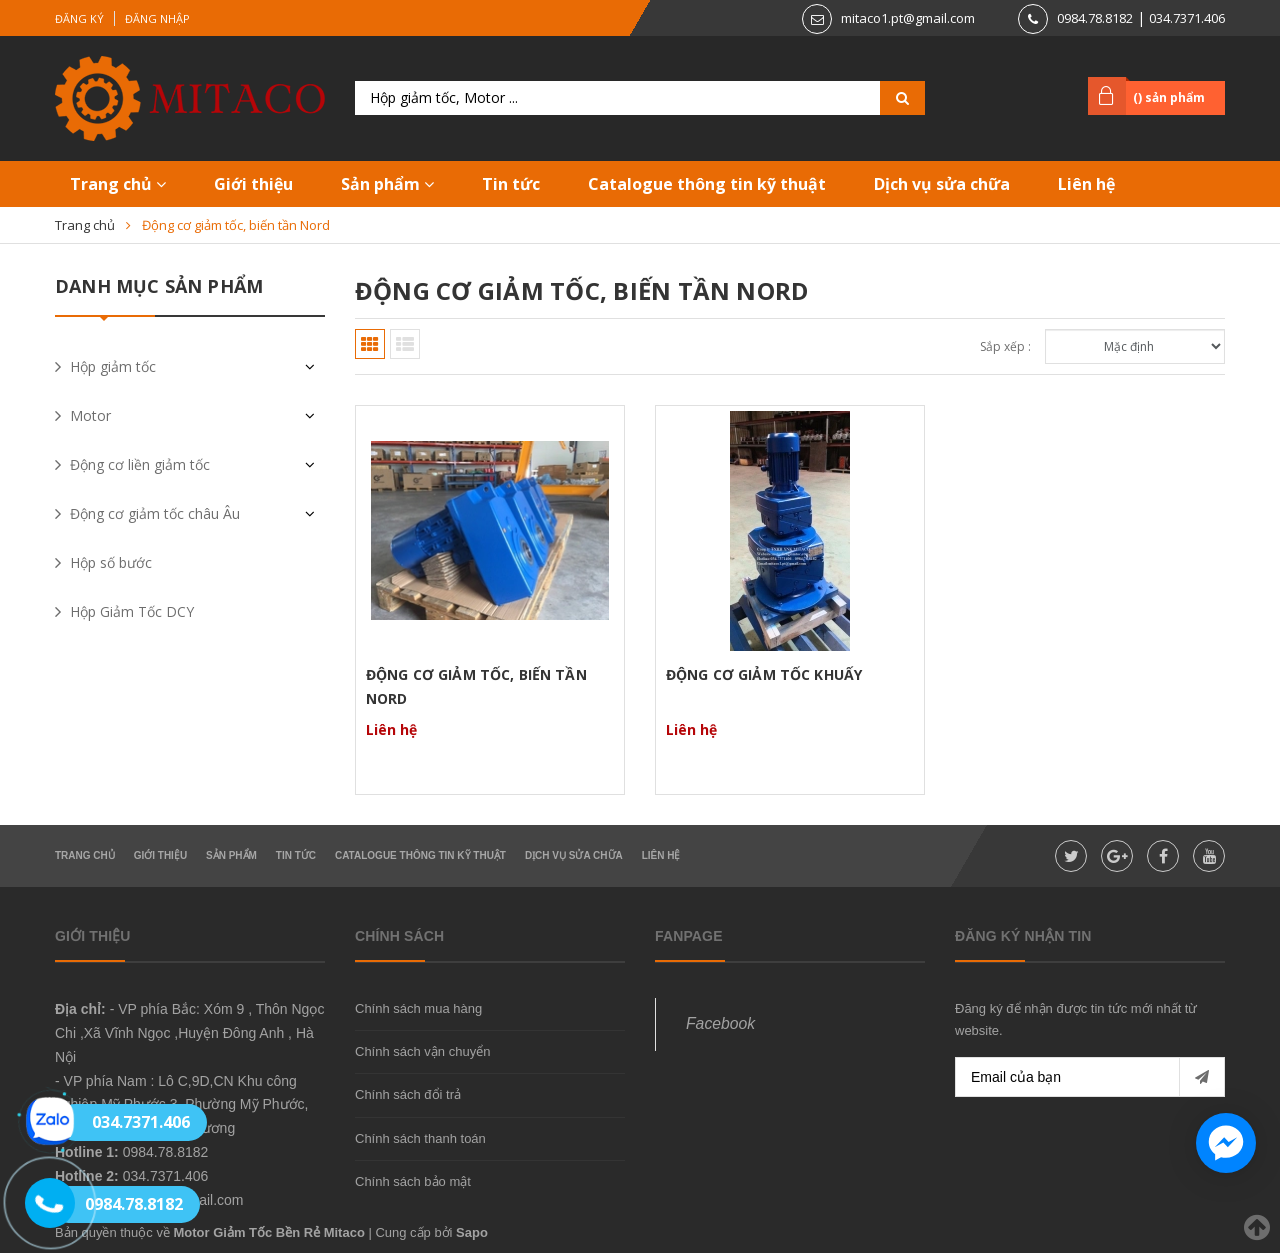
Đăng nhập (157, 18)
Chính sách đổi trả (408, 1094)
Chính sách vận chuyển (422, 1051)
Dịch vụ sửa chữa (942, 184)
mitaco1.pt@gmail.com (908, 18)
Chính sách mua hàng (418, 1008)
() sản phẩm (1169, 97)
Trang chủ (118, 184)
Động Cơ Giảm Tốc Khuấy (764, 674)
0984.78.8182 (1095, 18)
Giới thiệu (253, 184)
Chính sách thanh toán (420, 1138)
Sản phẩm (387, 184)
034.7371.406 (1187, 18)
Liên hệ (1086, 184)
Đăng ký (79, 18)
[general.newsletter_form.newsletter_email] (1090, 1077)
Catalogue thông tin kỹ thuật (707, 184)
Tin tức (511, 184)
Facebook (720, 1023)
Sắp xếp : (1005, 346)
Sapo (472, 1232)
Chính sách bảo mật (413, 1181)
